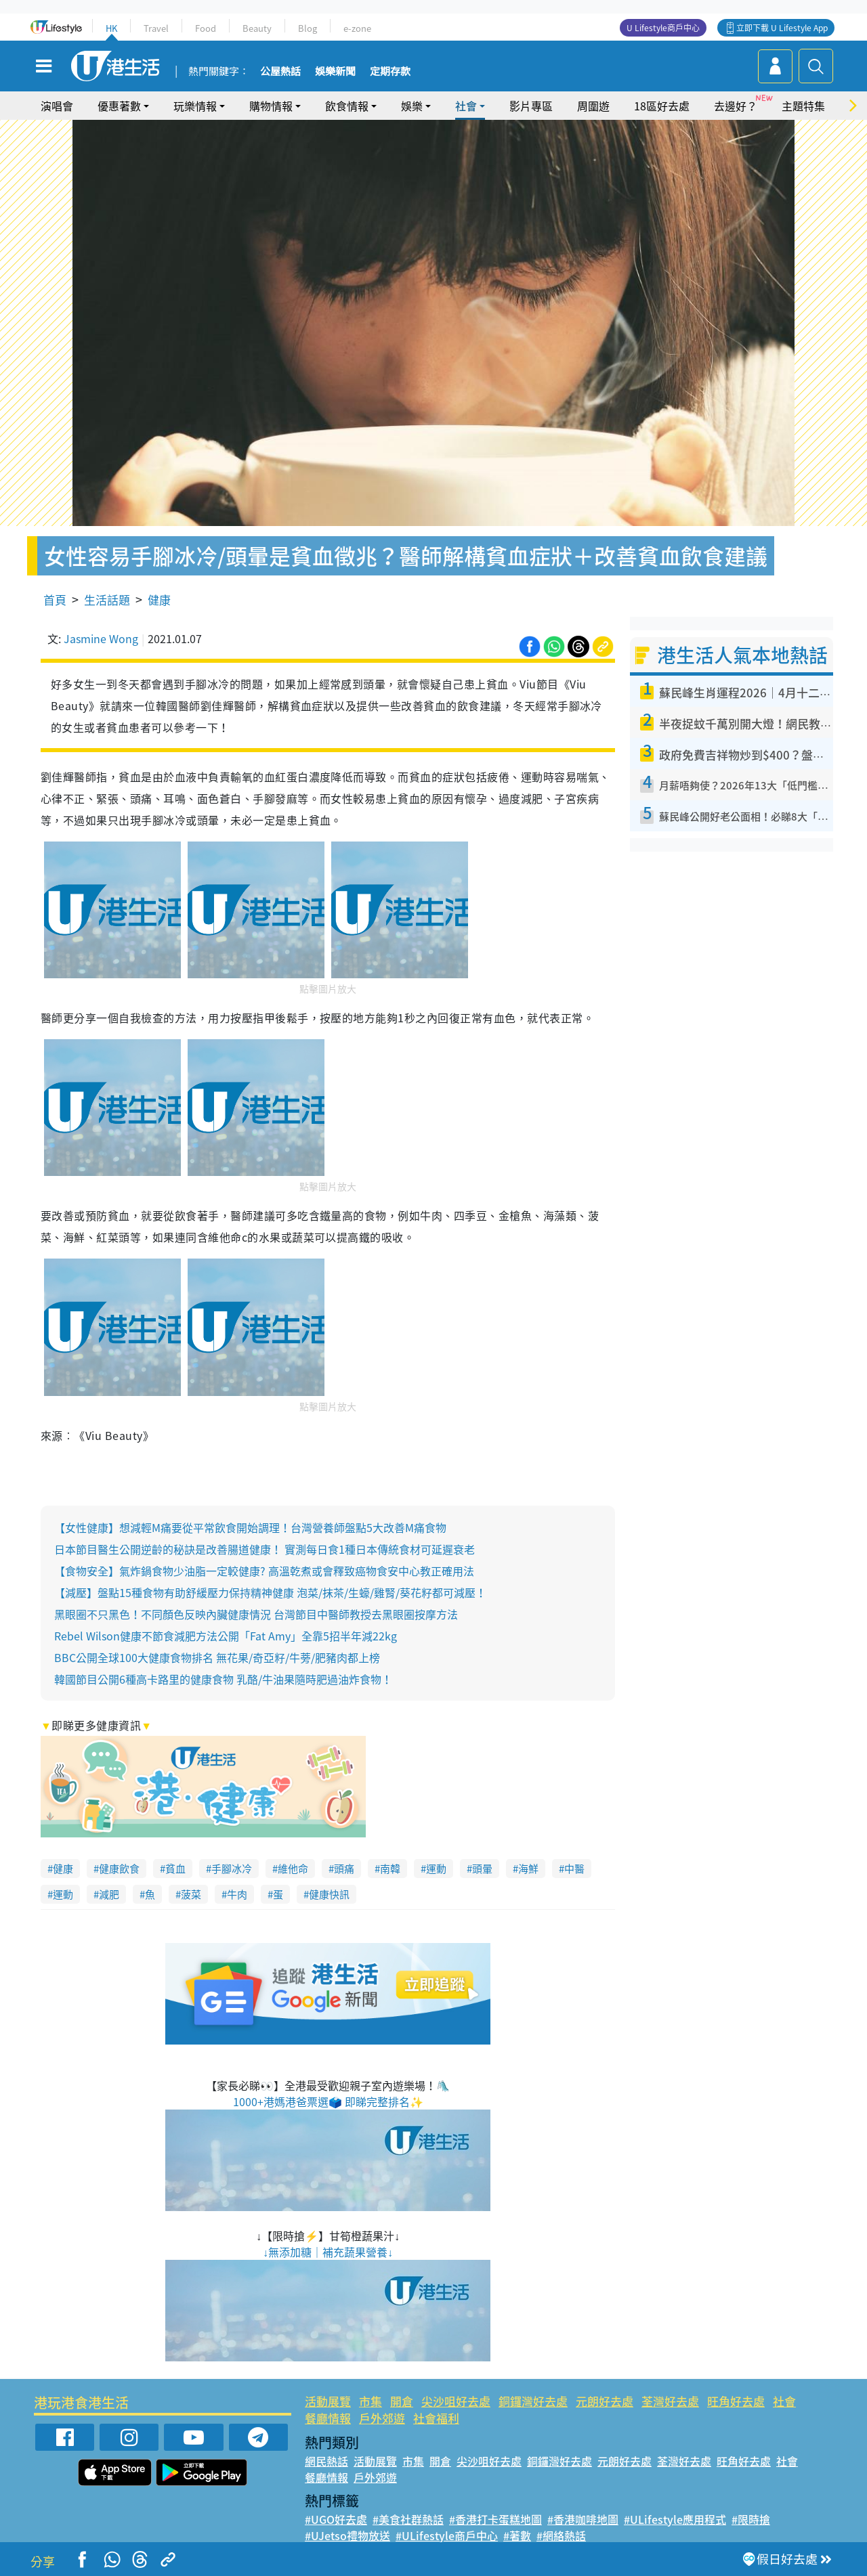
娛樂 (412, 105)
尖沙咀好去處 (455, 2401)
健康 (159, 599)
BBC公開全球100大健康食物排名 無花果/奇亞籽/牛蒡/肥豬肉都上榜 (217, 1657)
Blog (307, 28)
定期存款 (390, 71)
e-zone (357, 28)
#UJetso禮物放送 (347, 2535)
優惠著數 (119, 105)
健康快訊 (329, 1894)
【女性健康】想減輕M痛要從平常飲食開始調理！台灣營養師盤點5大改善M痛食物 (250, 1527)
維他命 (293, 1868)
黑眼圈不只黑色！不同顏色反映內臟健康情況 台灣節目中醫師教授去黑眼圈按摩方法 (256, 1614)
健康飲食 (119, 1868)
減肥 (109, 1894)
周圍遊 (593, 105)
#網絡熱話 (561, 2535)
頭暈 (482, 1868)
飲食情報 (346, 105)
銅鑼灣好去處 (533, 2401)
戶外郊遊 (382, 2417)
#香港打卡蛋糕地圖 (495, 2519)
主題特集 (803, 105)
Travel (156, 28)
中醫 (574, 1868)
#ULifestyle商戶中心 (447, 2535)
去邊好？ (735, 105)
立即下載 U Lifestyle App (782, 28)
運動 (436, 1868)
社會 (466, 105)
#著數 (517, 2535)
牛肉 (237, 1894)
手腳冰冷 (231, 1868)
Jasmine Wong (101, 638)
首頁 (54, 599)
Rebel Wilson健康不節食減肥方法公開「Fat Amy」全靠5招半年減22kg (225, 1636)
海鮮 (528, 1868)
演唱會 (57, 105)
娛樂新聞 (335, 71)
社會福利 (436, 2417)
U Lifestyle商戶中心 (663, 28)
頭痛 (344, 1868)
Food (205, 28)
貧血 (175, 1868)
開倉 (401, 2401)
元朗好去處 (604, 2401)
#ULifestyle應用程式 (675, 2519)
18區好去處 (662, 105)
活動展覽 (328, 2401)
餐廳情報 (328, 2417)
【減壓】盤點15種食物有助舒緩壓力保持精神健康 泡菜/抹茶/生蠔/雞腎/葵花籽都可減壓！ (270, 1592)
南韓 (390, 1868)
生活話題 (107, 599)
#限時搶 (751, 2519)
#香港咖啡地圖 (582, 2519)
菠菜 (191, 1894)
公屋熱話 (280, 71)
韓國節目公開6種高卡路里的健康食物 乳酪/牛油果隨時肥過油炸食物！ (223, 1679)
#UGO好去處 (336, 2519)
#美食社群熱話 (408, 2519)
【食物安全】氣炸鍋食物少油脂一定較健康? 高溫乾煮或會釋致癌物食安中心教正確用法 (264, 1571)
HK (111, 28)
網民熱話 (326, 2461)
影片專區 (531, 105)
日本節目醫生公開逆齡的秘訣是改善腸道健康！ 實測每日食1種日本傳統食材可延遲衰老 (264, 1549)
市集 (370, 2401)
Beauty (257, 28)
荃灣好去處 (670, 2401)
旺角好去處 (736, 2401)
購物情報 (271, 105)
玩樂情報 (195, 105)
